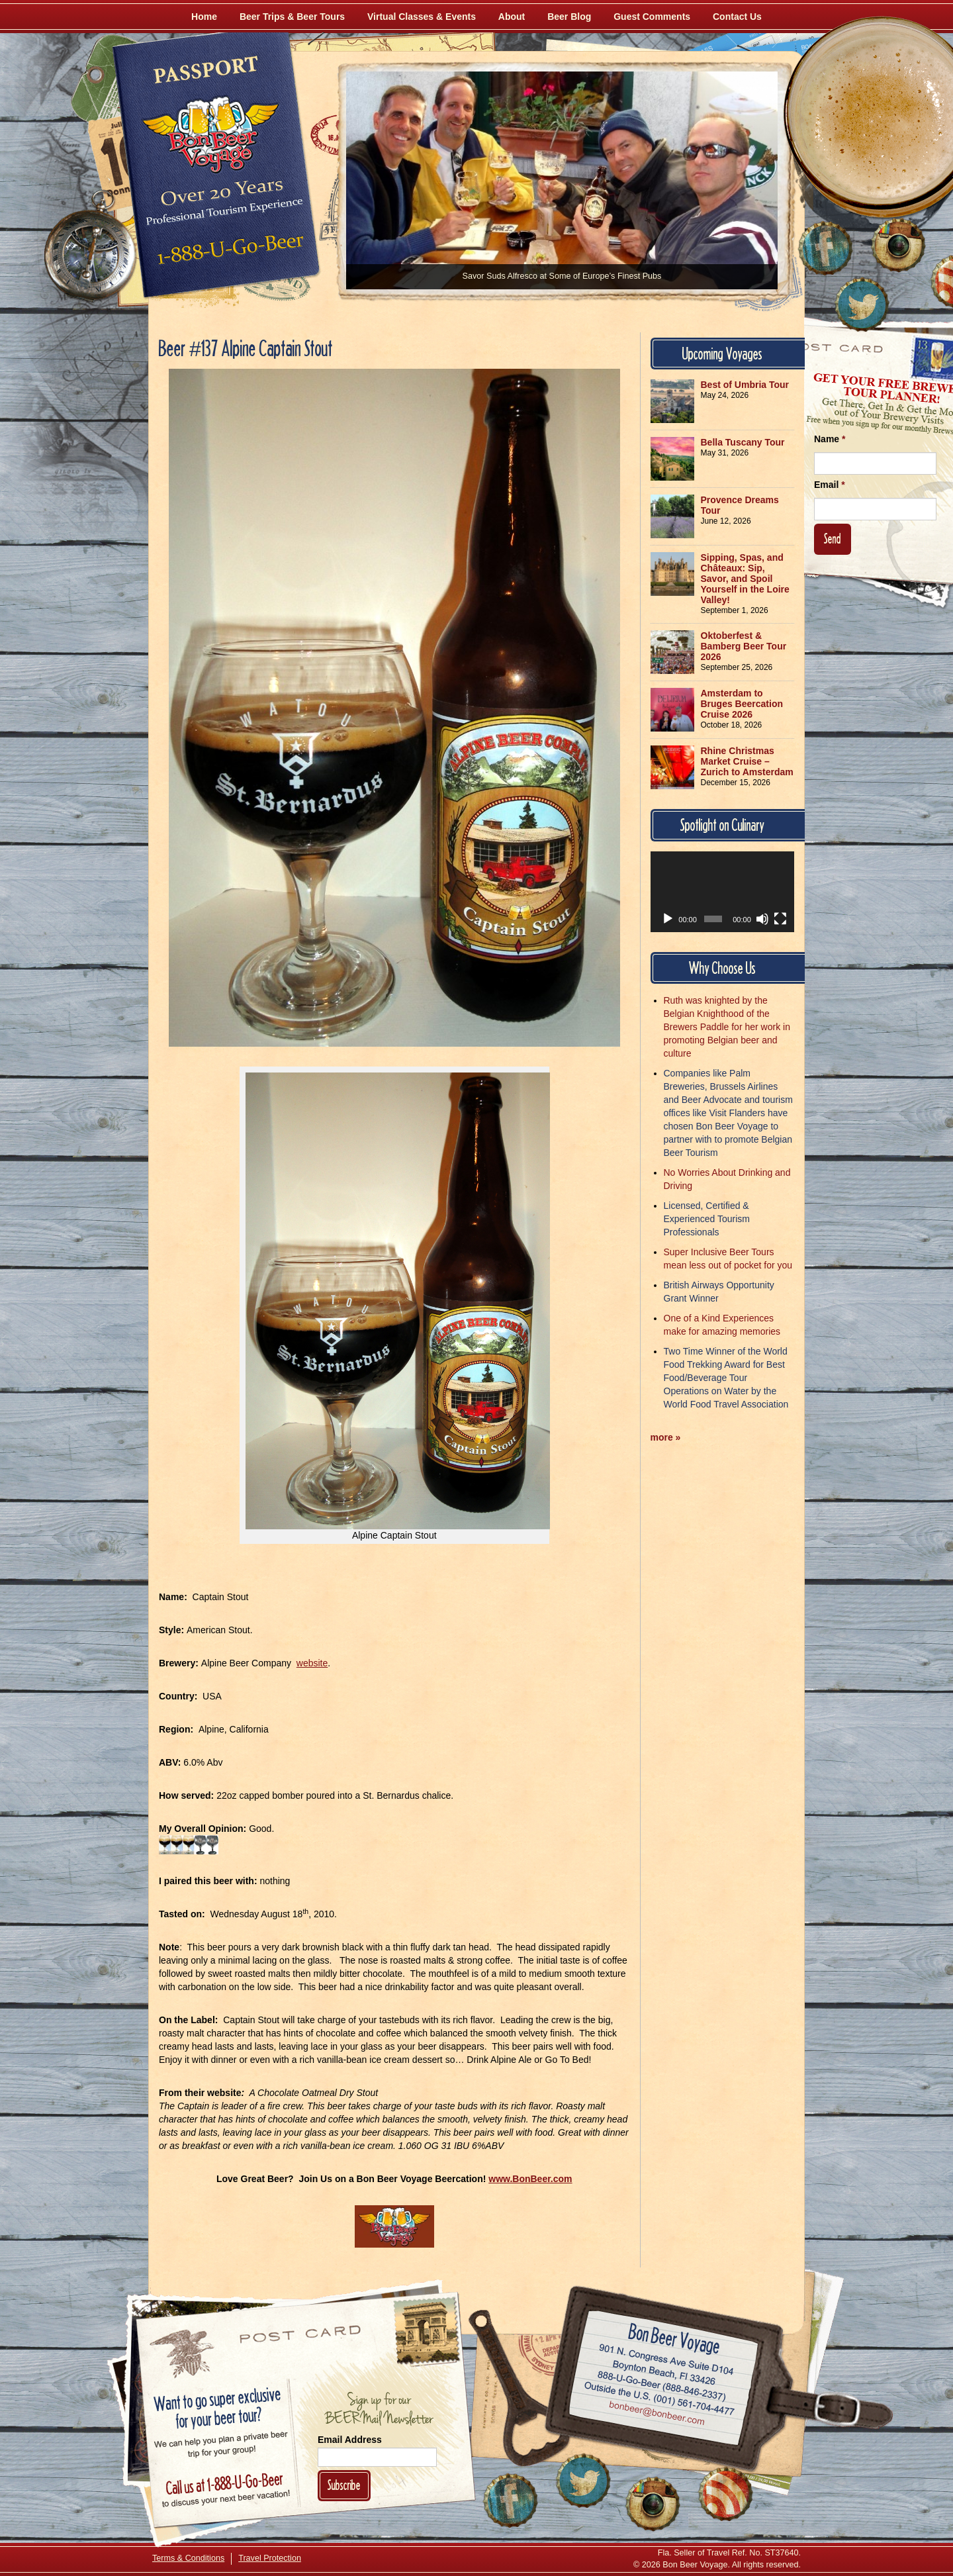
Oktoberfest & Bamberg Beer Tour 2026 (744, 646)
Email (829, 484)
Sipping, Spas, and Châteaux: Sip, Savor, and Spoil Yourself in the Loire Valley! (745, 578)
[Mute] (762, 919)
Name (829, 439)
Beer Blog (569, 16)
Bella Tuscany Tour (743, 442)
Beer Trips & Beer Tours (292, 16)
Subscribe (344, 2485)
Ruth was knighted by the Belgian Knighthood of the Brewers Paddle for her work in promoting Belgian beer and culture (727, 1027)
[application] (723, 891)
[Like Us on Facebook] (825, 248)
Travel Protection (269, 2558)
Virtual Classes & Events (421, 16)
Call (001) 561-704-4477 (659, 2398)
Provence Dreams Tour (740, 505)
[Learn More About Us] (725, 2494)
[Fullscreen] (780, 919)
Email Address (350, 2439)
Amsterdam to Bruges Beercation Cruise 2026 (742, 704)
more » (666, 1437)
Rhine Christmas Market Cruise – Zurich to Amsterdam (747, 761)
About (511, 16)
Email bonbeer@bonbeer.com (656, 2414)
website (312, 1663)
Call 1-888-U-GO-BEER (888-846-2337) (662, 2383)
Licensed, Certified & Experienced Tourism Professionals (707, 1218)
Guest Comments (651, 16)
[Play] (667, 919)
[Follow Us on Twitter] (861, 304)
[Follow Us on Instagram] (898, 245)
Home (204, 16)
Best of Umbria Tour (745, 384)
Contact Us (737, 16)
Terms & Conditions (188, 2558)
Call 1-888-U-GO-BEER (228, 253)
